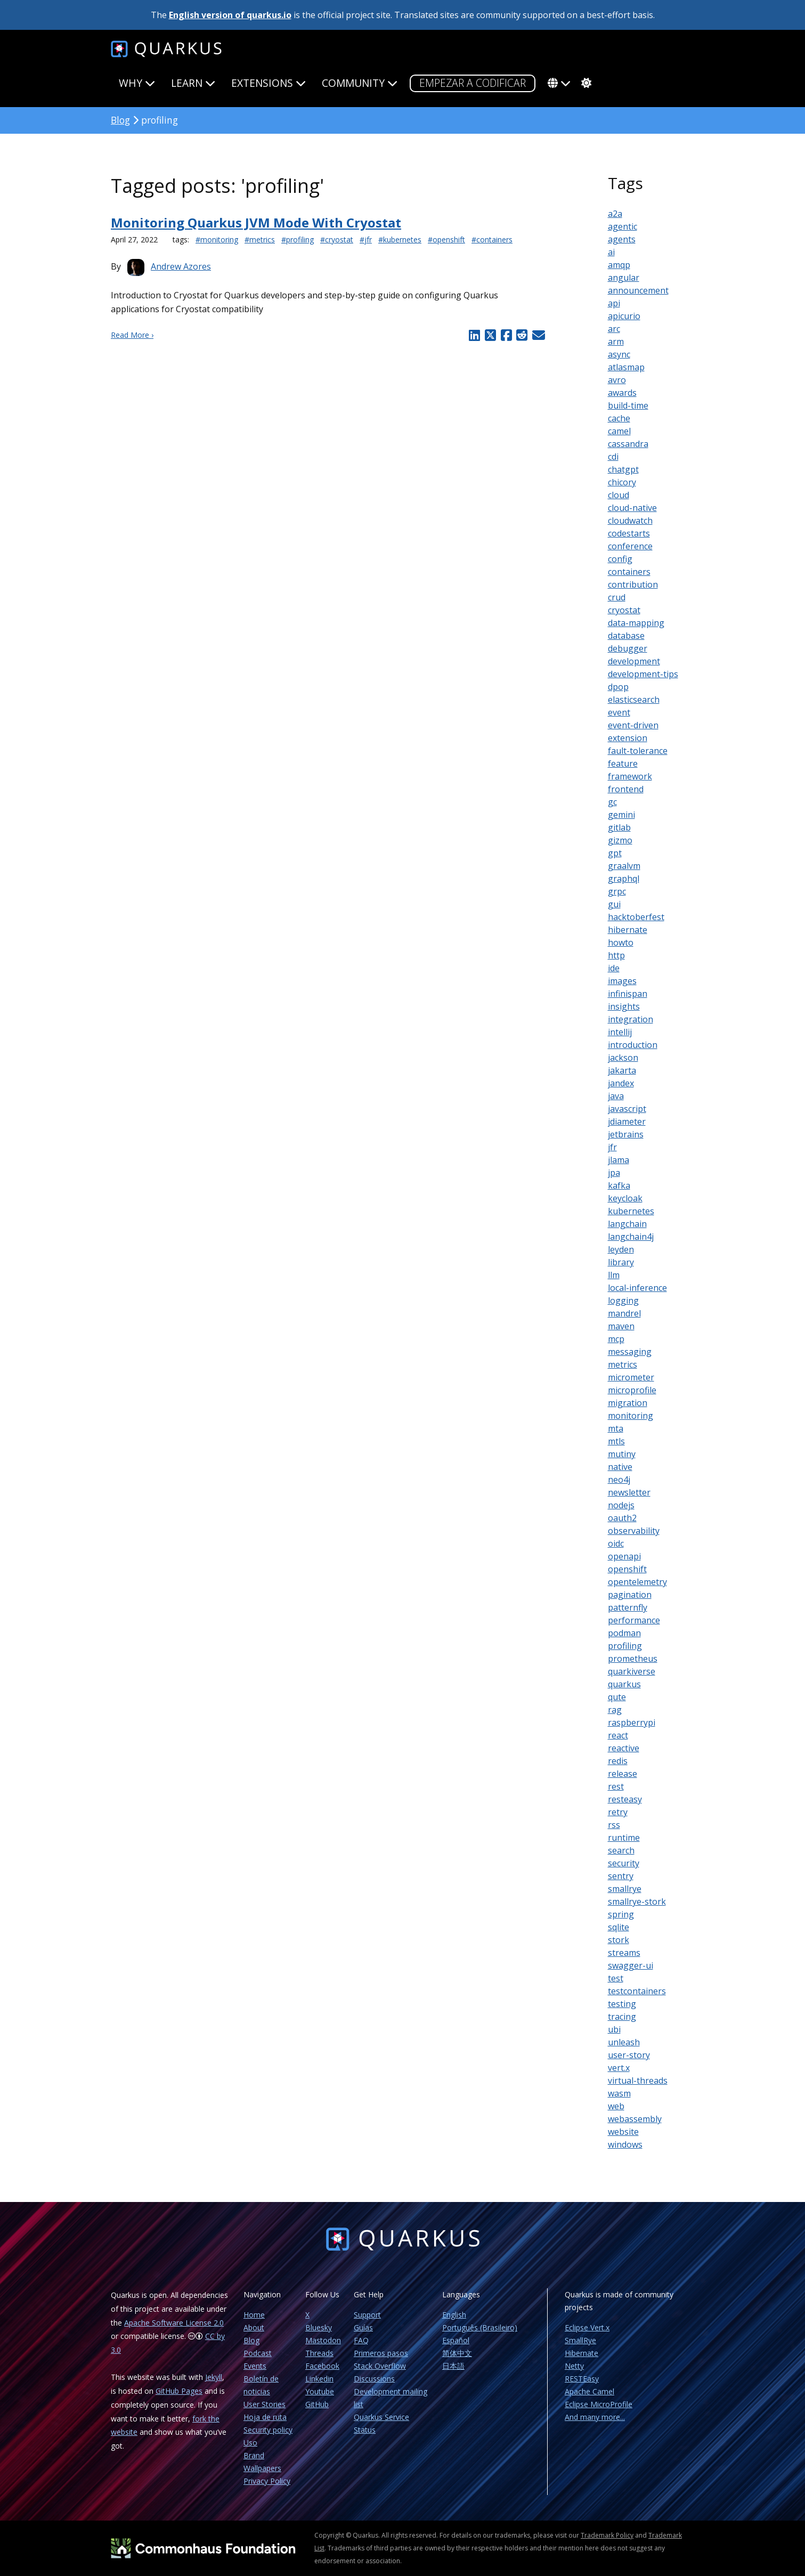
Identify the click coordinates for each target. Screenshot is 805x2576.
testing (622, 2004)
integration (630, 1019)
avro (617, 380)
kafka (619, 1185)
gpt (615, 853)
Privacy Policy (266, 2481)
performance (634, 1620)
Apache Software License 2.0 (174, 2323)
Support (367, 2315)
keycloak (625, 1198)
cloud (618, 495)
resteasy (625, 1799)
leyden (621, 1249)
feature (623, 763)
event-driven (633, 725)
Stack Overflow (380, 2366)
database (626, 635)
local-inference (637, 1288)
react (618, 1735)
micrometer (631, 1377)
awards (622, 393)
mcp (616, 1339)
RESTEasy (582, 2379)
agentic (622, 226)
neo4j (619, 1479)
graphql (623, 878)
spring (621, 1914)
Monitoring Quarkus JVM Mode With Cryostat (256, 222)
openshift (627, 1569)
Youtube (319, 2391)
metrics (622, 1364)
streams (624, 1953)
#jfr (366, 239)
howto (620, 942)
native (620, 1467)
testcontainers (637, 1991)
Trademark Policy (607, 2535)
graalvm (624, 866)
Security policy (267, 2430)
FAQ (361, 2340)
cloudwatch (630, 520)
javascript (627, 1109)
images (622, 981)
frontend (626, 789)
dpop (618, 687)
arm (616, 341)
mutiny (622, 1454)
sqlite (618, 1927)
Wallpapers (262, 2468)
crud (616, 597)
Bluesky (318, 2327)
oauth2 (622, 1518)
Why (137, 83)
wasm (619, 2093)
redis (618, 1761)
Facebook (322, 2366)
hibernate (627, 930)
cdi (613, 456)
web (616, 2106)
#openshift (446, 239)
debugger (627, 648)
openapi (624, 1556)
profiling (625, 1646)
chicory (622, 482)
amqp (619, 265)
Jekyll (213, 2377)
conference (630, 546)
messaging (630, 1352)
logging (623, 1300)
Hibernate (581, 2353)
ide (614, 968)
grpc (617, 891)
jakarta (622, 1070)
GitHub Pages (179, 2391)
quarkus (624, 1684)
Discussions (374, 2379)
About (253, 2327)
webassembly (635, 2119)
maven (621, 1326)
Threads (319, 2353)
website (623, 2132)
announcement (638, 290)
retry (618, 1812)
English (454, 2315)
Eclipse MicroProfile (598, 2404)
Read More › (132, 335)
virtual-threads (638, 2080)
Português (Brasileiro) (479, 2327)
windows (625, 2144)
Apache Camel (589, 2391)
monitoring (630, 1415)
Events (254, 2366)
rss (614, 1825)
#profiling (297, 239)
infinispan (627, 993)
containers (629, 572)
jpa (614, 1173)
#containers (492, 239)
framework (630, 776)
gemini (621, 814)
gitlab (619, 827)
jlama (618, 1160)
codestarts (629, 533)
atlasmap (626, 367)
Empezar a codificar (472, 83)
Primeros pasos (381, 2353)
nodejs (621, 1505)
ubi (614, 2029)
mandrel (624, 1313)
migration (627, 1403)
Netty (574, 2366)
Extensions (268, 83)
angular (623, 277)
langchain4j (631, 1236)
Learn (193, 83)
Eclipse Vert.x (587, 2327)
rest (616, 1786)
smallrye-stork (637, 1901)
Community (359, 83)
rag (615, 1710)
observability (634, 1531)
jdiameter (627, 1121)
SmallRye (580, 2340)
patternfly (627, 1607)
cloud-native (632, 508)
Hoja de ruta (265, 2417)
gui (614, 904)
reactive (623, 1748)
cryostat (624, 610)
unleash (624, 2042)
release (622, 1773)
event (619, 712)
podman (624, 1633)
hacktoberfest (636, 917)
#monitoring (217, 239)
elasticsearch (634, 699)
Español (455, 2340)
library (621, 1262)
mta (615, 1428)
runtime (624, 1837)
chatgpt (623, 469)
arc (614, 329)
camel (619, 431)
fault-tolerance (638, 751)
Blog (120, 119)
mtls (616, 1441)
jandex (621, 1083)
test (615, 1978)
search (621, 1850)
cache (619, 418)
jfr (612, 1147)
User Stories (264, 2404)
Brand (253, 2455)
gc (612, 802)
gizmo (620, 840)
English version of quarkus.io (230, 15)
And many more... (595, 2417)
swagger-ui (630, 1965)
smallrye (624, 1889)
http (616, 955)
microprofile (632, 1390)
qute (617, 1697)
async (619, 354)
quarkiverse (631, 1671)
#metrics (260, 239)
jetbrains (626, 1134)
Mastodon (323, 2340)
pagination (630, 1594)
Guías (363, 2327)
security (623, 1863)
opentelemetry (637, 1582)
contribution (633, 584)
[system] (585, 83)
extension (627, 738)
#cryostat (336, 239)
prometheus (632, 1658)
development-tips (643, 674)
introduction (632, 1045)
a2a (615, 214)
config (620, 559)
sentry (620, 1876)
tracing (622, 2016)
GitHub (317, 2404)
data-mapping (636, 623)
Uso (250, 2442)
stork (618, 1940)
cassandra (628, 444)
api (614, 303)
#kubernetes (399, 239)
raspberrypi (631, 1722)
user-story (629, 2055)
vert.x (619, 2068)
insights (624, 1006)
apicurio (624, 316)
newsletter (629, 1492)
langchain (627, 1224)
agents (622, 239)
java (616, 1096)
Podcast (257, 2353)
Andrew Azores (181, 266)
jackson (623, 1057)
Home (254, 2315)
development (634, 661)
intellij (620, 1032)
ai (611, 252)
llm (614, 1275)
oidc (616, 1543)
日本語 (453, 2366)
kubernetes (631, 1211)
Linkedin (319, 2379)
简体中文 (457, 2353)
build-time (628, 405)
